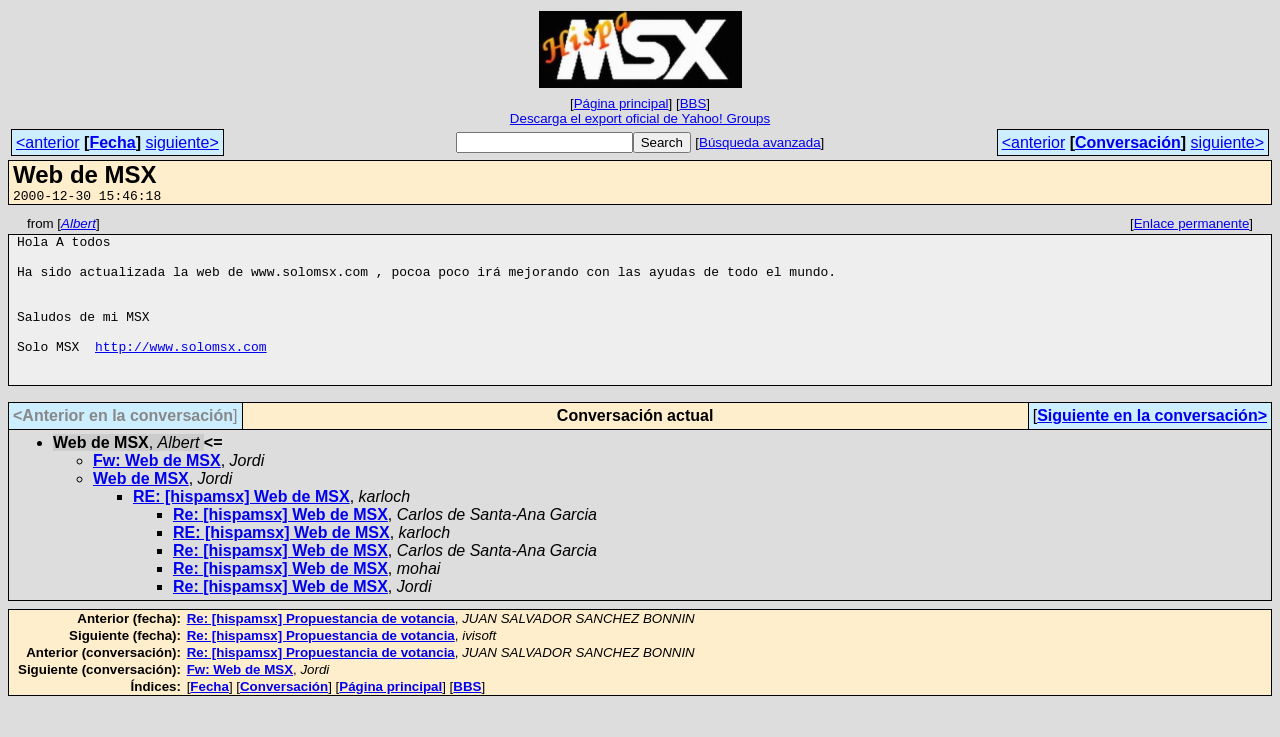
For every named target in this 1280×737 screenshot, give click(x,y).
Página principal (621, 103)
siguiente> (181, 142)
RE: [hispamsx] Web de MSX (241, 529)
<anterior (48, 142)
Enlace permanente (1192, 226)
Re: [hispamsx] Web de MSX (280, 547)
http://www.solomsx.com (181, 373)
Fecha (112, 142)
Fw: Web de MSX (157, 493)
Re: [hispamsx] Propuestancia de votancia (321, 651)
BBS (693, 103)
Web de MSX (141, 511)
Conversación (1128, 142)
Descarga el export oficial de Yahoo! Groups (640, 118)
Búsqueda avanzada (760, 142)
